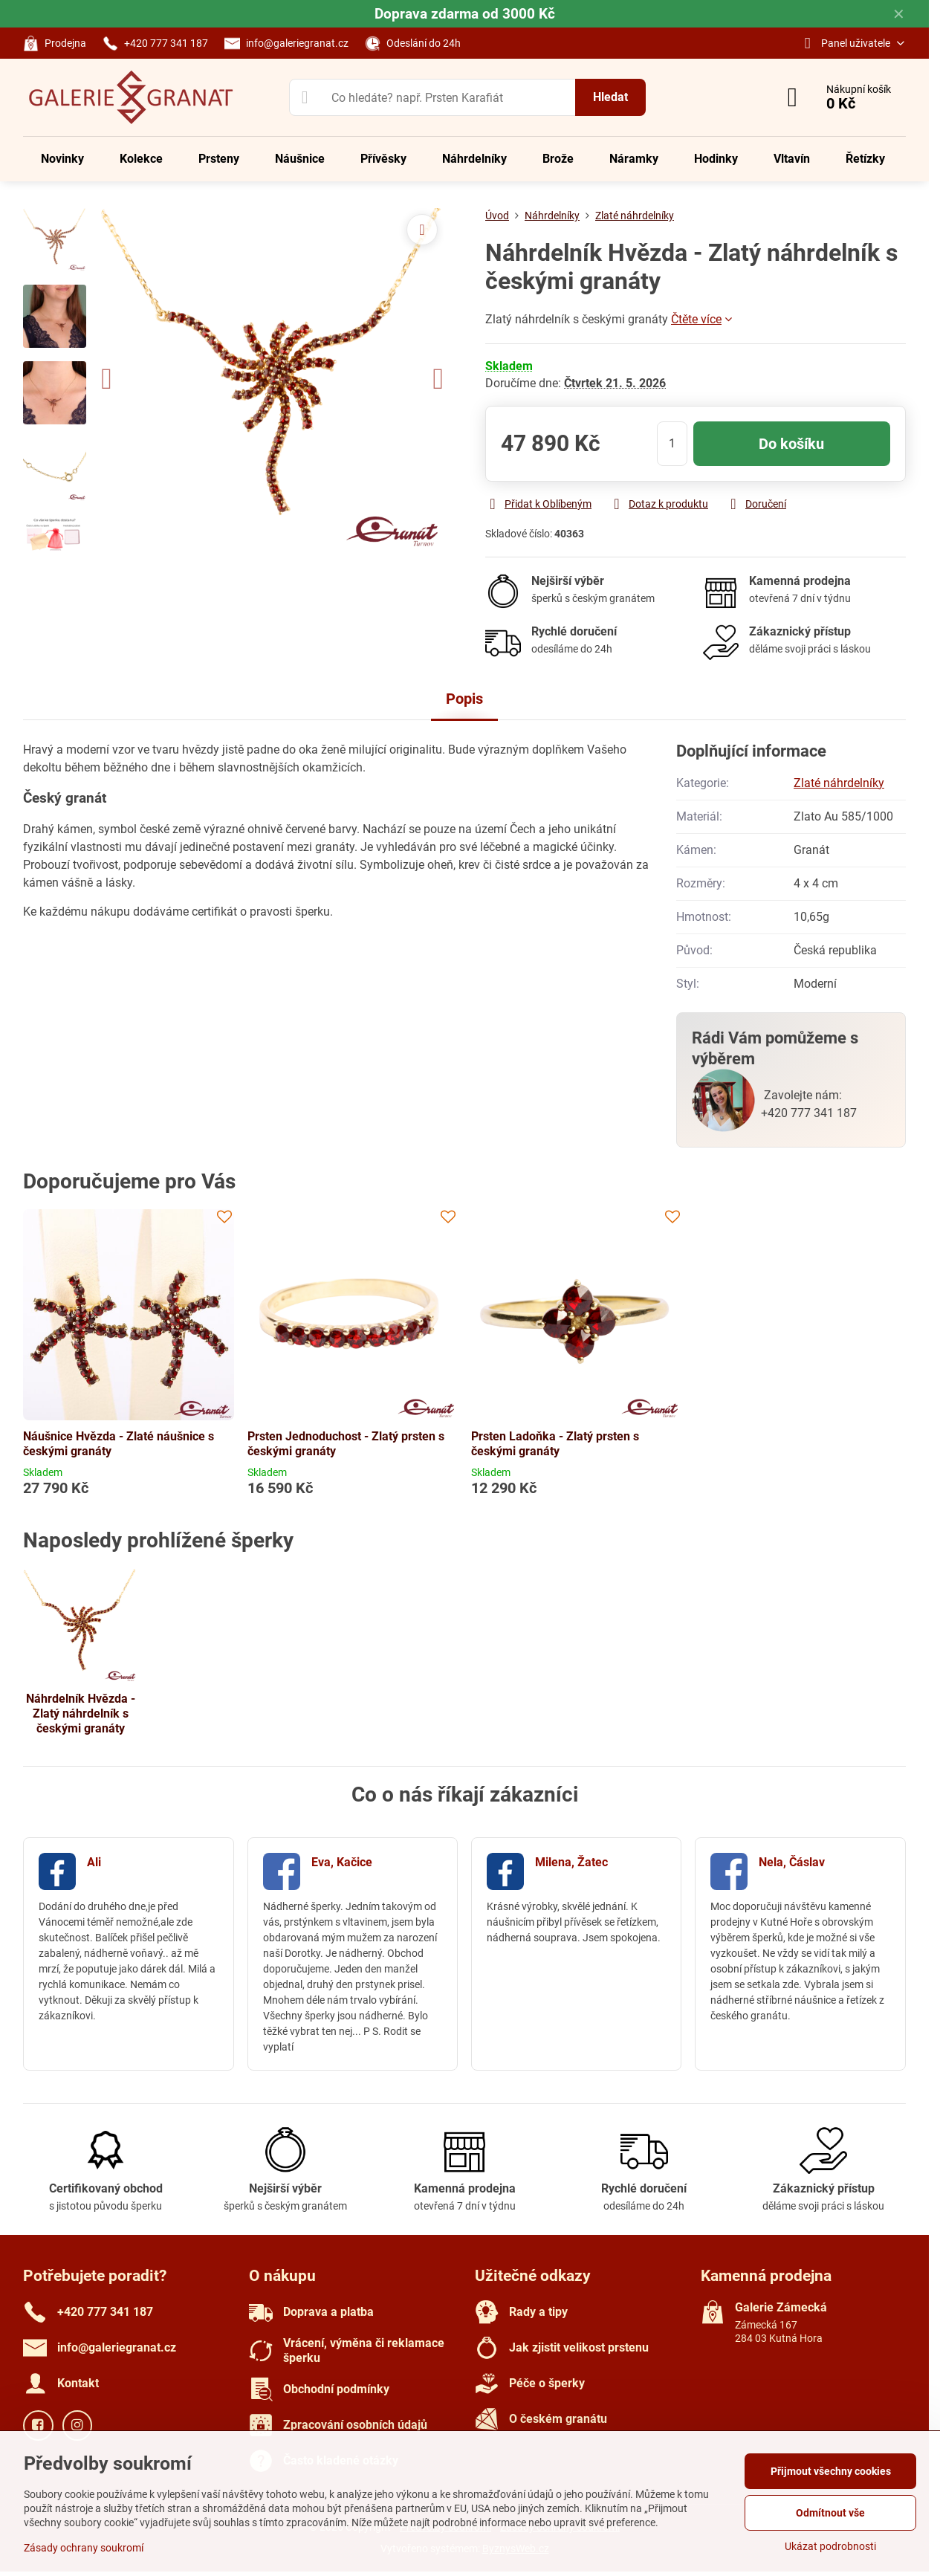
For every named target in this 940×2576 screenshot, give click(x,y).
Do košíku (791, 444)
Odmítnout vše (830, 2513)
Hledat (610, 97)
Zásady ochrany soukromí (83, 2548)
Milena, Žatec (571, 1862)
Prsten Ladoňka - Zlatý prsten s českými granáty (555, 1443)
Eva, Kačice (341, 1862)
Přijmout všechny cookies (831, 2471)
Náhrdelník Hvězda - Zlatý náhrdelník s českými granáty (80, 1713)
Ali (94, 1862)
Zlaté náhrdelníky (839, 783)
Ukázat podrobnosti (830, 2546)
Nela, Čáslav (792, 1862)
